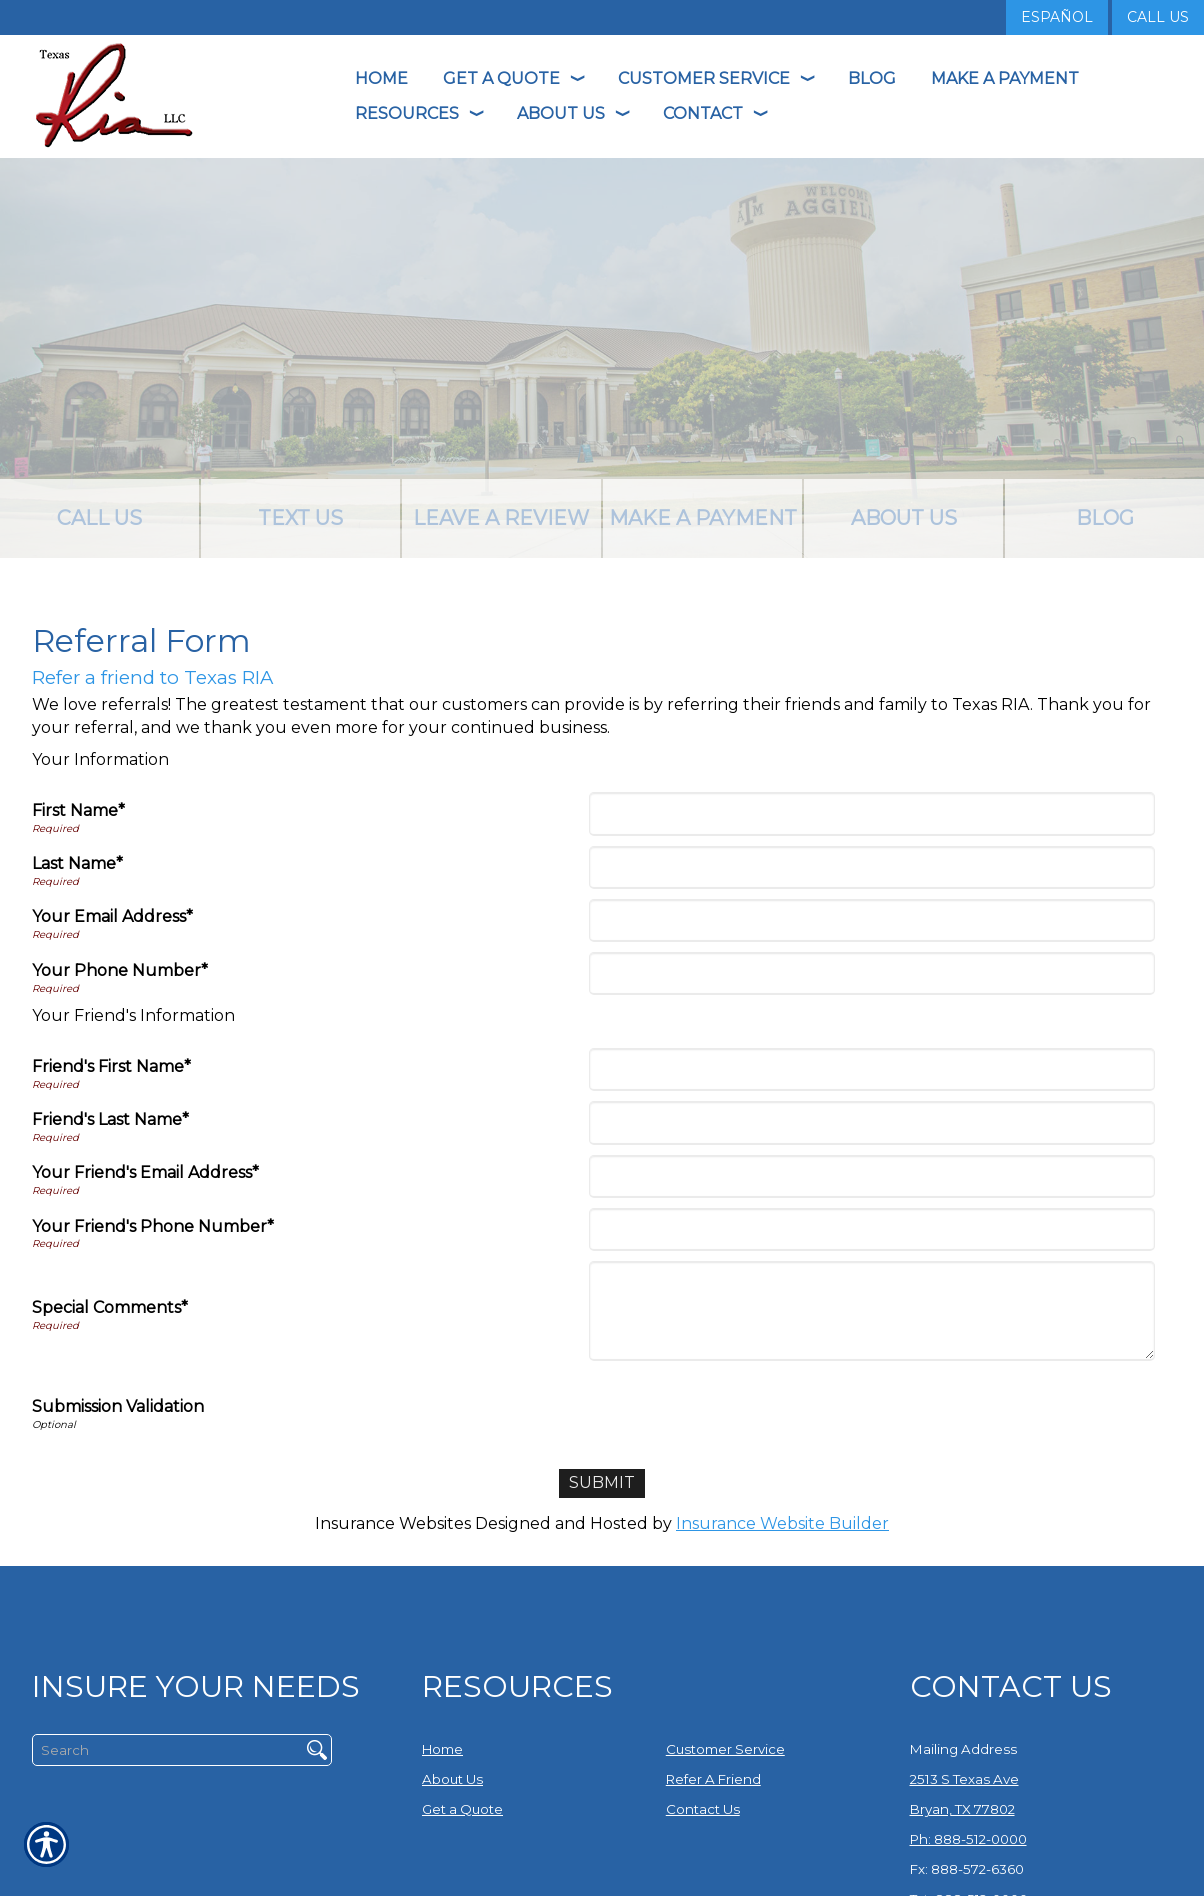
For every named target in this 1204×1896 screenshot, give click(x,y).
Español (1057, 17)
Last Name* (77, 863)
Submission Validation (118, 1406)
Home (442, 1749)
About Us (452, 1779)
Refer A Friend (713, 1779)
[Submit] (602, 1483)
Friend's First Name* (111, 1066)
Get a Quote (462, 1809)
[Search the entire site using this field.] (159, 1750)
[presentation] (745, 1410)
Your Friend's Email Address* (145, 1172)
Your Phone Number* (120, 970)
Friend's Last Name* (110, 1119)
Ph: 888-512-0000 (968, 1839)
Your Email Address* (112, 916)
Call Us (1158, 17)
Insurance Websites (393, 1523)
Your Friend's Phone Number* (153, 1226)
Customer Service (725, 1749)
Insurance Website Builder (782, 1523)
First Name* (78, 810)
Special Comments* (110, 1307)
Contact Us (703, 1809)
